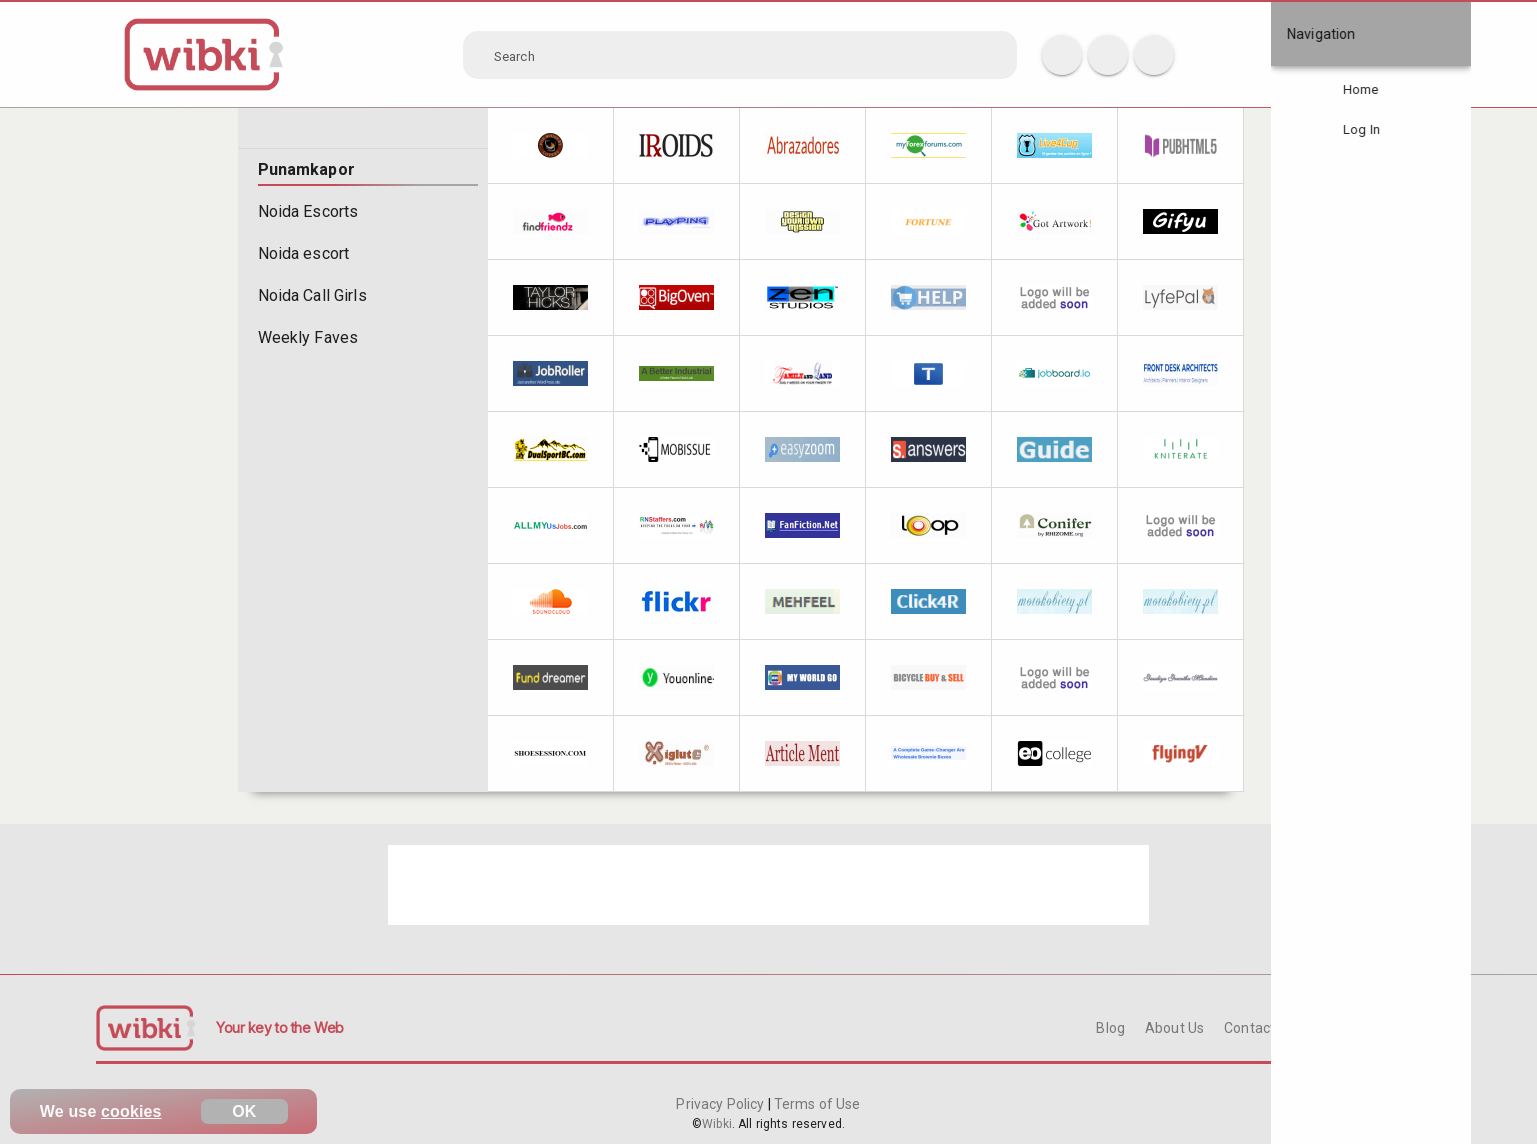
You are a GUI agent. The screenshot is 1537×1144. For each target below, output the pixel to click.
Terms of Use (816, 1104)
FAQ (1328, 1028)
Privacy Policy (721, 1104)
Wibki (717, 1124)
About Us (1174, 1028)
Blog (1110, 1028)
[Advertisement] (768, 885)
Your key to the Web (280, 1027)
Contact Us (1259, 1028)
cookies (131, 1111)
